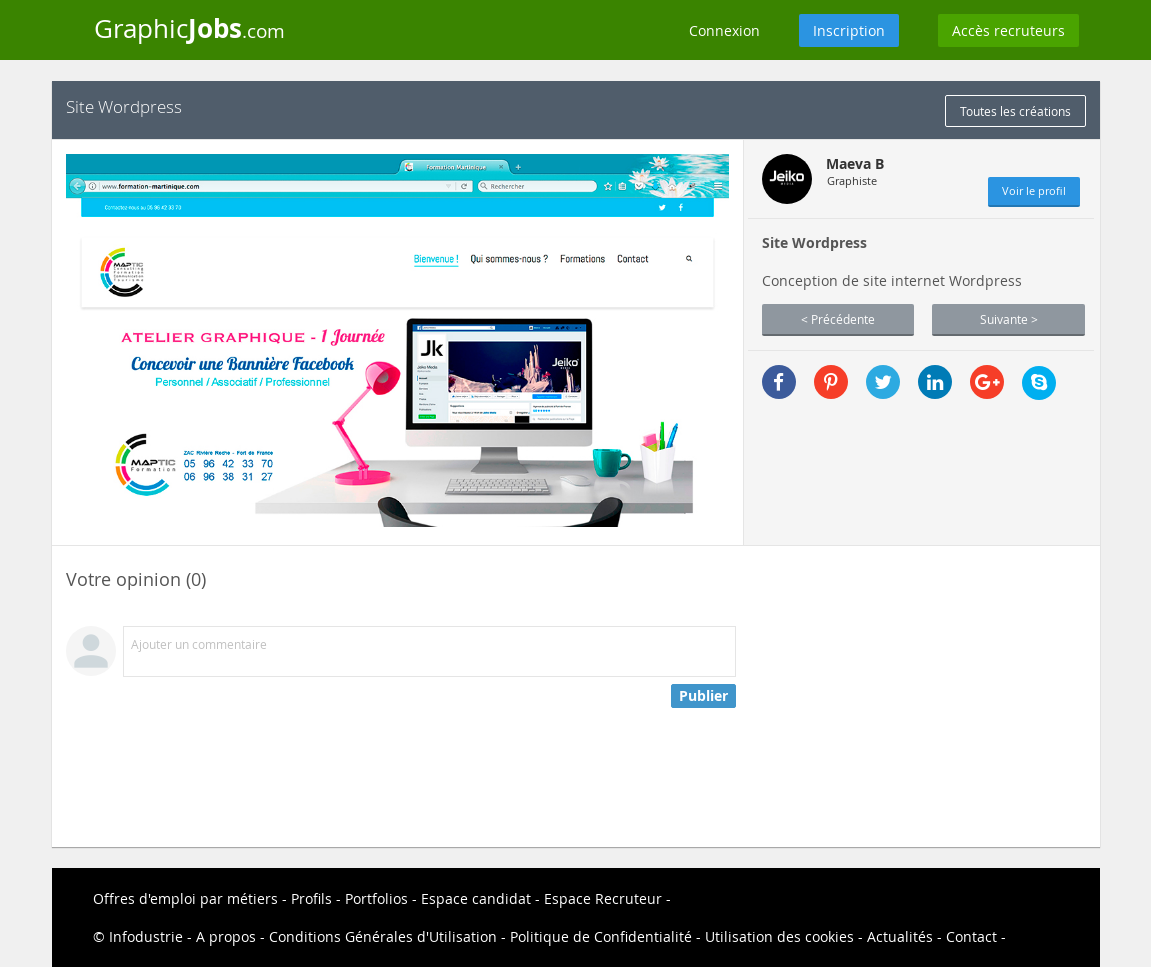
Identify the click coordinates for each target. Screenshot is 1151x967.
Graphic (189, 28)
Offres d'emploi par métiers (185, 898)
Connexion (724, 30)
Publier (703, 695)
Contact (971, 936)
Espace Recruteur (603, 898)
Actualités (900, 936)
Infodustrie (146, 936)
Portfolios (376, 898)
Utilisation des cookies (779, 936)
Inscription (849, 30)
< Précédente (838, 319)
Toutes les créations (1015, 111)
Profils (311, 898)
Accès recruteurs (1008, 30)
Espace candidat (476, 898)
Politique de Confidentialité (601, 936)
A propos (226, 936)
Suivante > (1009, 319)
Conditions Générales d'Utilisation (383, 936)
